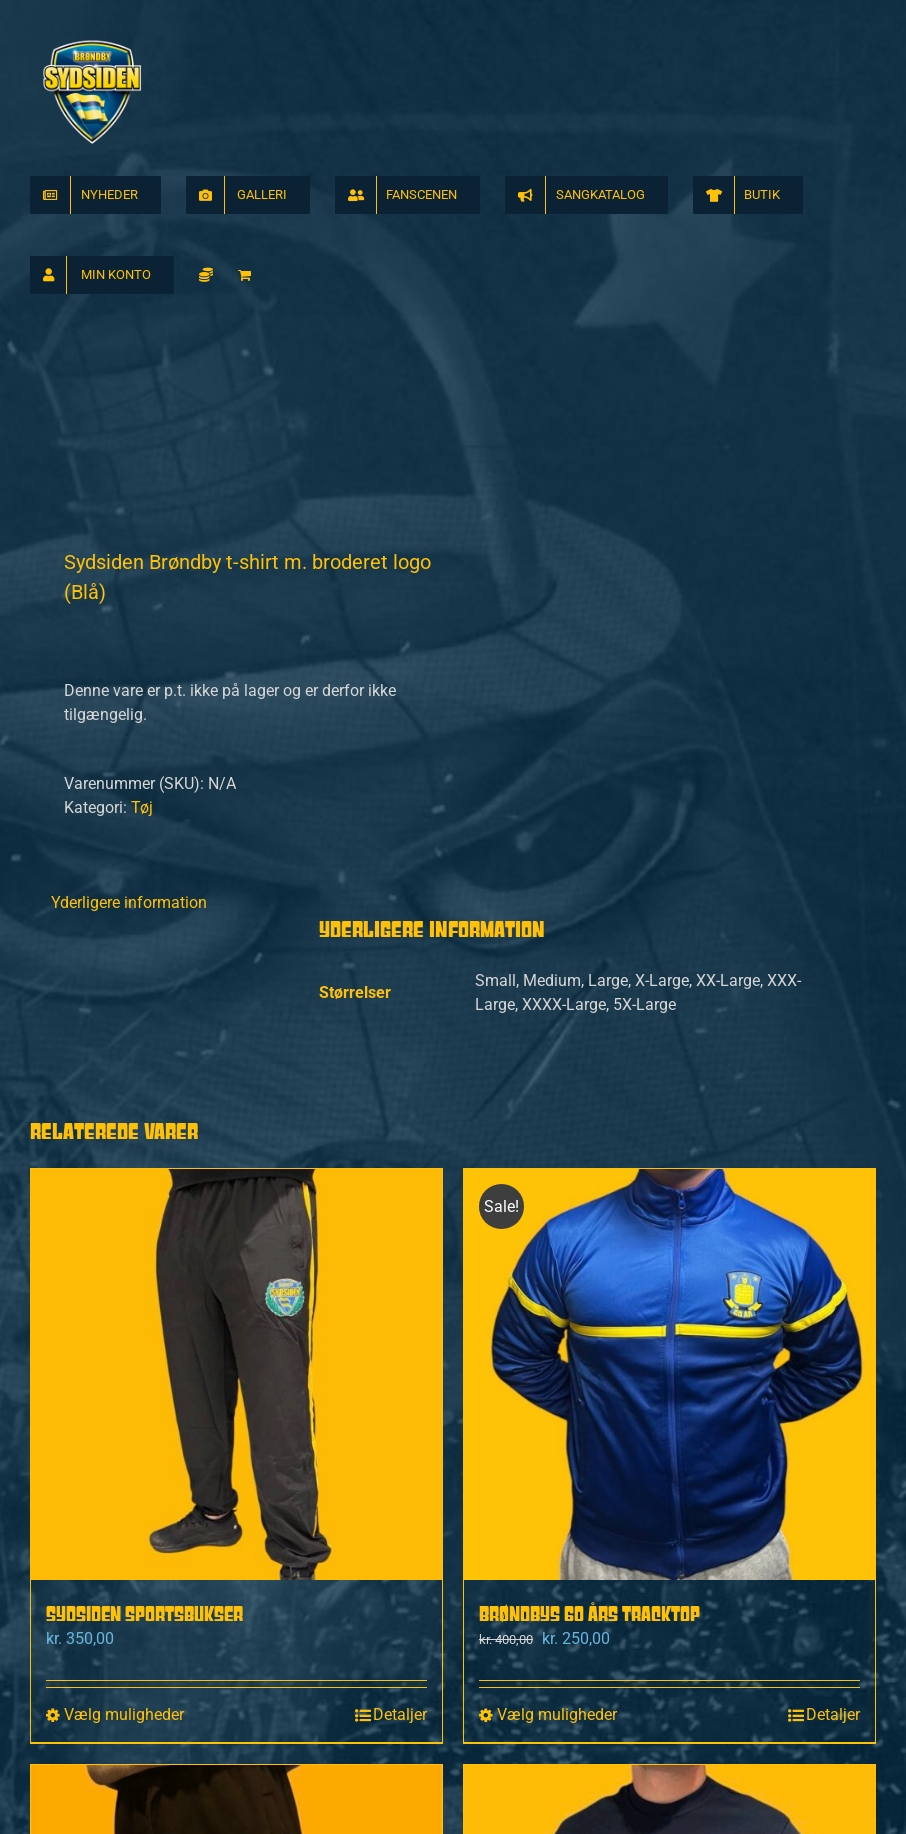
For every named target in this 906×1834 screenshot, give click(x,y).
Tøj (142, 425)
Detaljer (400, 1332)
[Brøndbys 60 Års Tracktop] (669, 992)
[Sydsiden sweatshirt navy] (669, 1588)
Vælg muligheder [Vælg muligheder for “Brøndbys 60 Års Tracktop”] (557, 1332)
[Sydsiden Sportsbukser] (236, 992)
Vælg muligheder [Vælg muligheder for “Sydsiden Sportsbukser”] (124, 1332)
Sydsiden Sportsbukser (144, 1231)
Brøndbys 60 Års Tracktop (589, 1231)
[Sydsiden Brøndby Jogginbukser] (236, 1588)
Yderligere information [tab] (129, 520)
